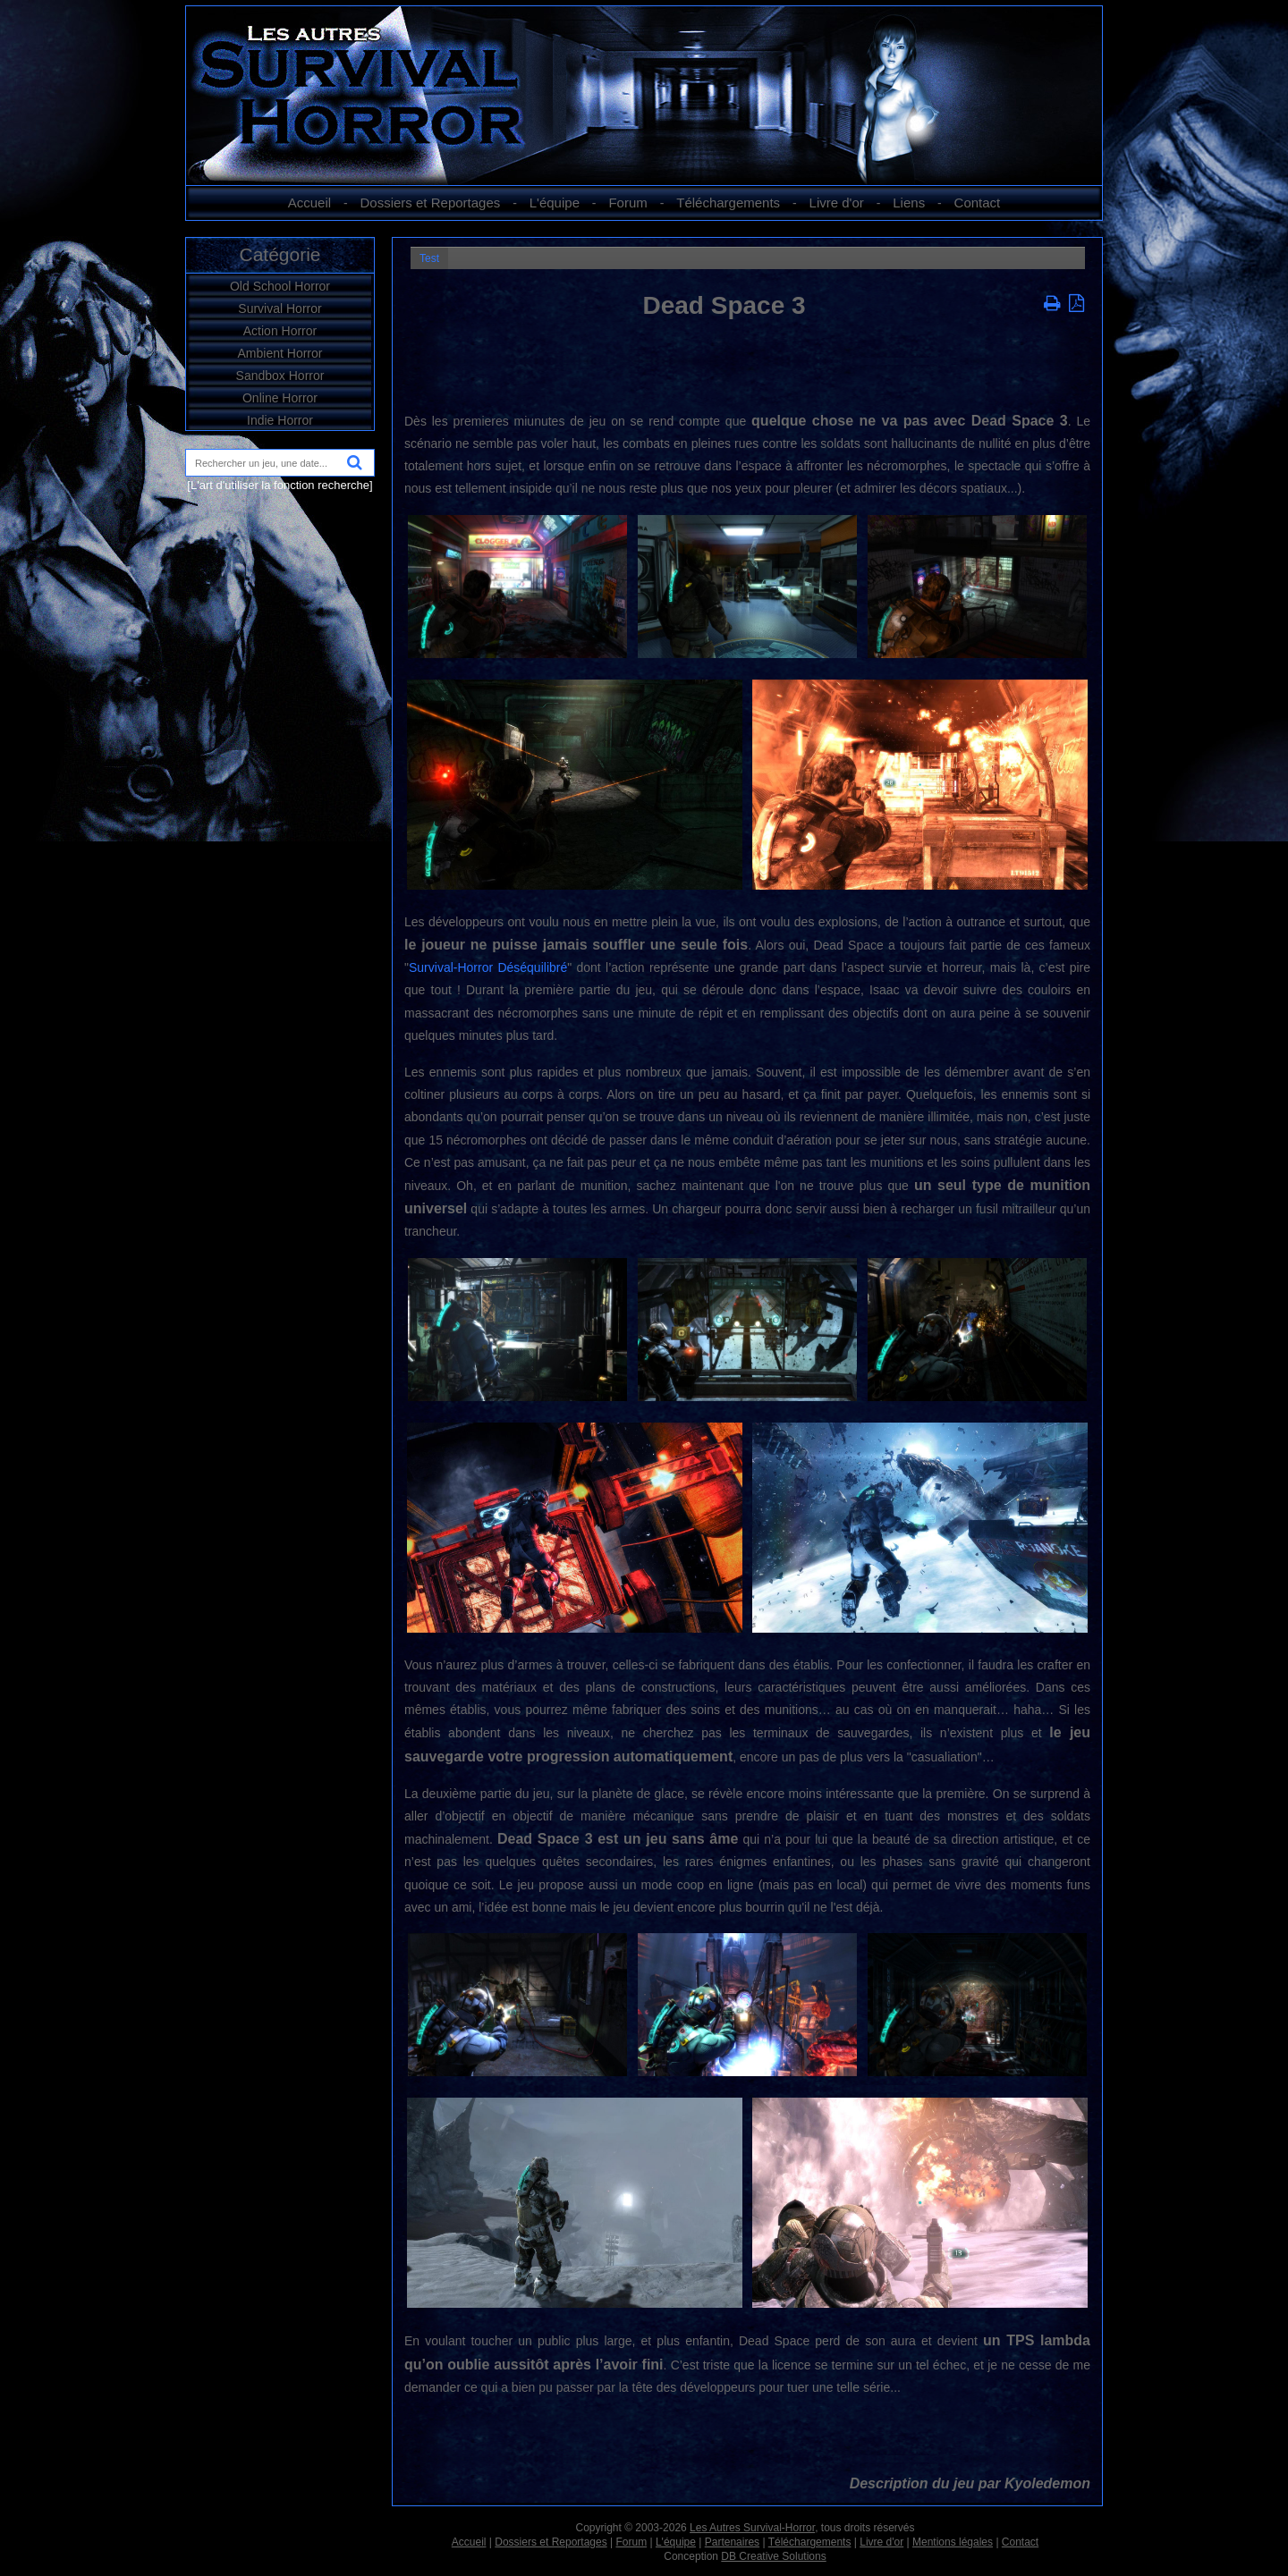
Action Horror (280, 331)
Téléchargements (728, 202)
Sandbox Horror (280, 375)
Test (429, 258)
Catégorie (279, 254)
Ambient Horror (280, 353)
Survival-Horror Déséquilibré (488, 967)
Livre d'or (836, 202)
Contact (977, 202)
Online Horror (280, 398)
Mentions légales (952, 2542)
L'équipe (555, 202)
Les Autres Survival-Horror (752, 2527)
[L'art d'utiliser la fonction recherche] (279, 485)
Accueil (309, 202)
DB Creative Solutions (773, 2556)
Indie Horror (280, 420)
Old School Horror (280, 286)
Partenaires (732, 2542)
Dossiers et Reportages (430, 202)
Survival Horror (279, 308)
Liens (909, 202)
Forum (627, 202)
